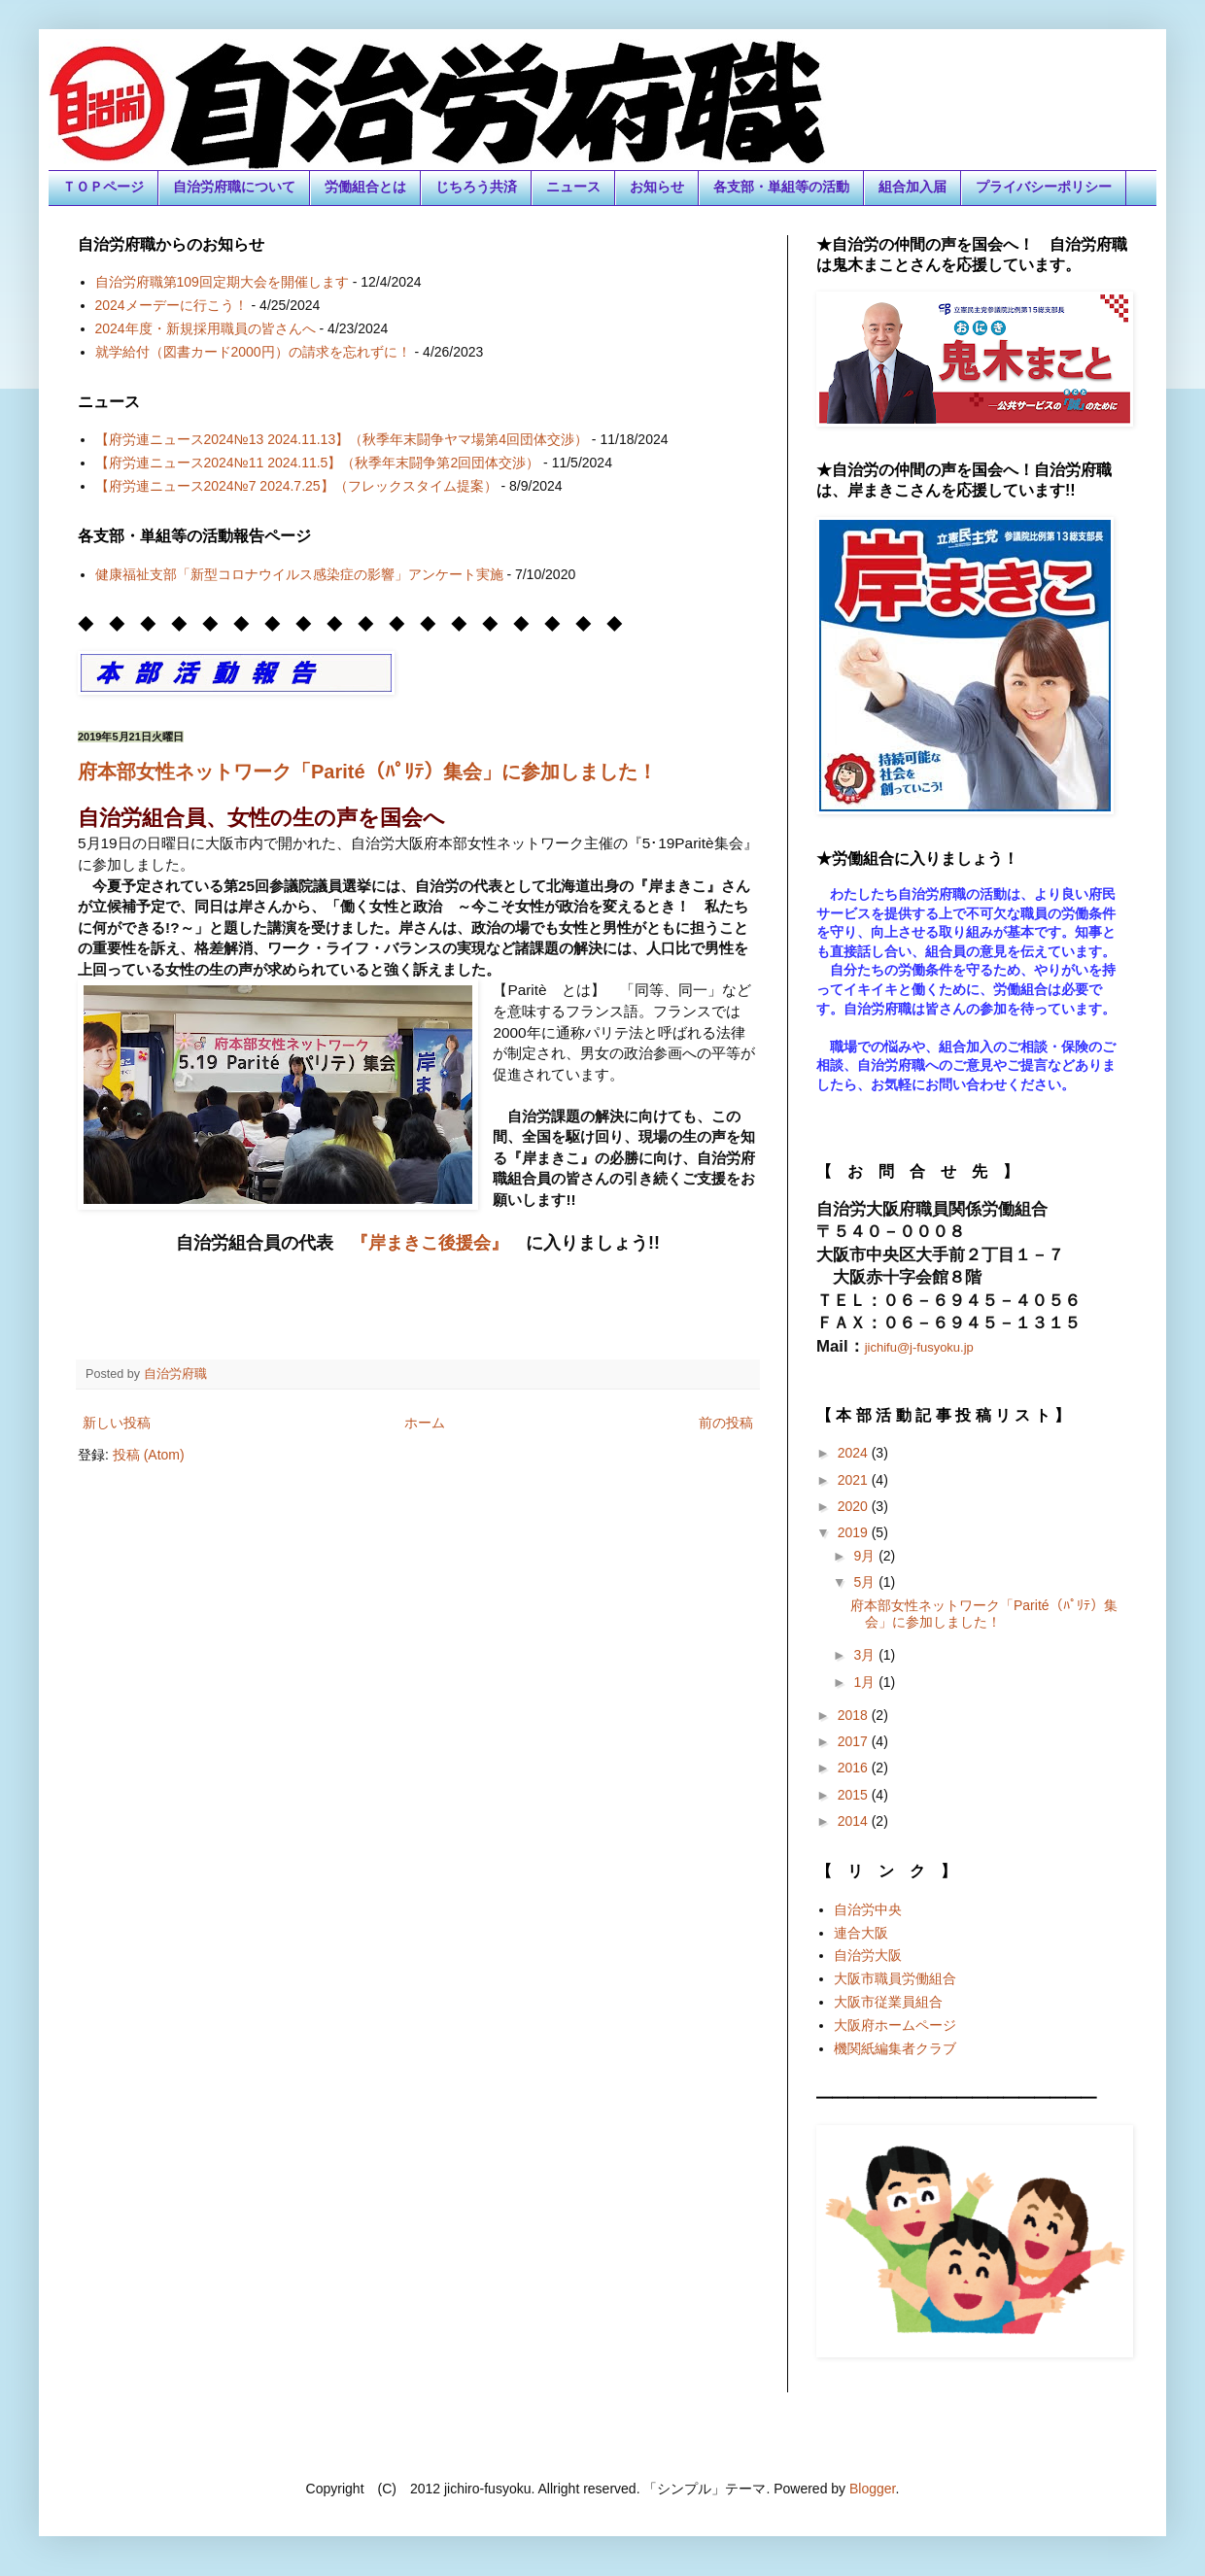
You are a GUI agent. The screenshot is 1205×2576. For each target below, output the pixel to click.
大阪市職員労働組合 (895, 1978)
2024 (855, 1452)
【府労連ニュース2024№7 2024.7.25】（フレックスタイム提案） (296, 486)
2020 (855, 1506)
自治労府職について (234, 186)
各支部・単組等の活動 (781, 186)
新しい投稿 (117, 1422)
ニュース (573, 186)
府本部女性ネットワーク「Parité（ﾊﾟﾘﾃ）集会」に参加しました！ (367, 771)
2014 (855, 1821)
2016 (855, 1767)
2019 (855, 1532)
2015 (855, 1795)
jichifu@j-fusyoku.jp (919, 1347)
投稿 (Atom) (149, 1454)
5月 (865, 1582)
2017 (855, 1741)
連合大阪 (861, 1933)
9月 (865, 1555)
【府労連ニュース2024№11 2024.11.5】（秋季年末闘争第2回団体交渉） (317, 462)
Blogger (872, 2488)
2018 (855, 1715)
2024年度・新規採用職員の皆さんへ (205, 328)
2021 (855, 1480)
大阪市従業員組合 (888, 2001)
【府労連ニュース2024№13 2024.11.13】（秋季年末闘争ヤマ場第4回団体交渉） (341, 439)
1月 (865, 1682)
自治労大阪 (868, 1955)
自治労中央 (868, 1909)
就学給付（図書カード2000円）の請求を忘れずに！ (253, 352)
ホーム (424, 1422)
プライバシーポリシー (1044, 186)
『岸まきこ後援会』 (429, 1243)
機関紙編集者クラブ (895, 2048)
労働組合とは (365, 186)
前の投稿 (726, 1422)
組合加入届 (912, 186)
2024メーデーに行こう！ (171, 305)
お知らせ (657, 186)
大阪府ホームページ (895, 2025)
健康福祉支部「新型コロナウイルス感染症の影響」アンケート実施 (299, 574)
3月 (865, 1655)
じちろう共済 (476, 186)
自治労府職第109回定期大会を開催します (222, 282)
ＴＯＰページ (103, 186)
